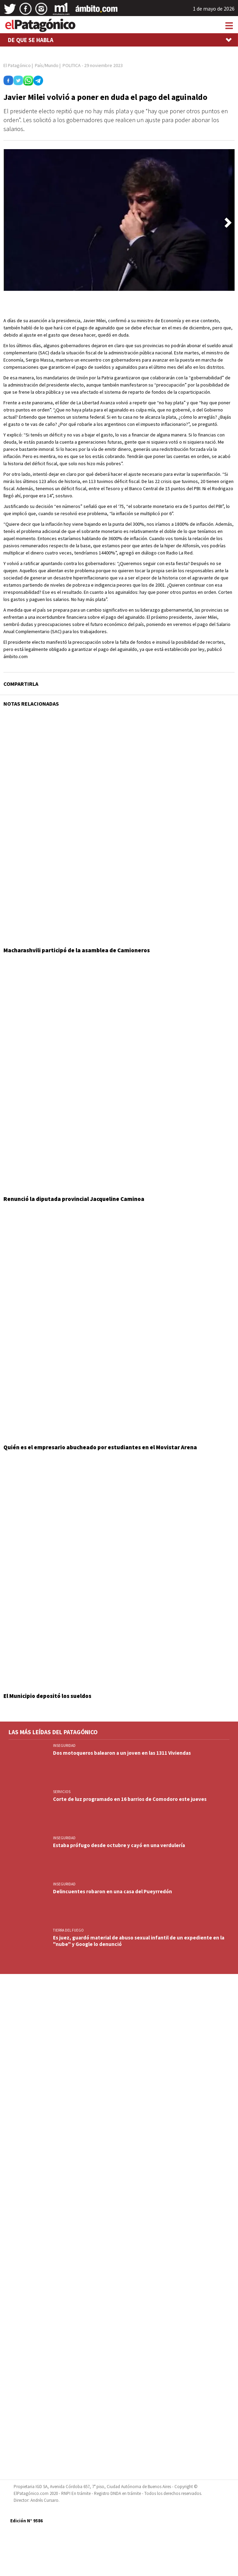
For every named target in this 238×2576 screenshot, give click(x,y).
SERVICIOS (61, 1791)
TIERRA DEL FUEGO (68, 1930)
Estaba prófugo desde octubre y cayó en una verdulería (119, 1845)
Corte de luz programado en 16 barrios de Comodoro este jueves (130, 1799)
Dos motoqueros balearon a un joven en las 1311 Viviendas (122, 1753)
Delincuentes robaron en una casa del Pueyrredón (112, 1891)
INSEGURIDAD (64, 1745)
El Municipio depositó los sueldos (47, 1696)
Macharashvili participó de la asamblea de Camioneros (76, 950)
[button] (228, 223)
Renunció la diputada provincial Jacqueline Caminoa (73, 1199)
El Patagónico (17, 65)
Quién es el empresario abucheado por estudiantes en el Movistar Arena (100, 1447)
